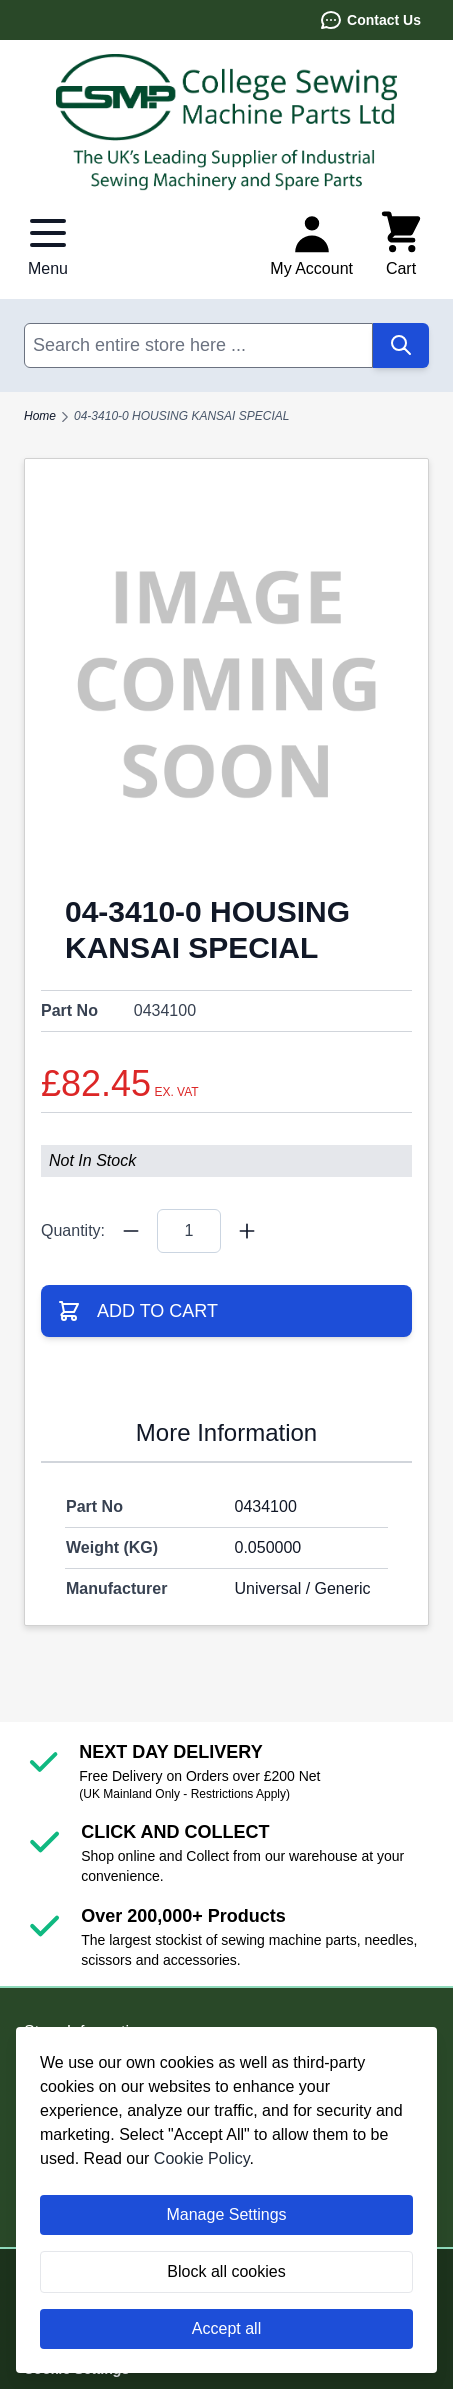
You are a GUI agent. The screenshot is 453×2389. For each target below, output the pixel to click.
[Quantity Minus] (131, 1231)
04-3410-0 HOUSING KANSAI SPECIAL (181, 416)
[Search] (401, 345)
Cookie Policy (202, 2158)
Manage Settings (226, 2214)
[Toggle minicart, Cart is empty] (401, 245)
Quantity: (73, 1230)
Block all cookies (226, 2271)
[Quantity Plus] (247, 1231)
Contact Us (370, 20)
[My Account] (311, 245)
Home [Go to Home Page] (40, 416)
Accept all (226, 2328)
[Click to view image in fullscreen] (226, 684)
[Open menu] (48, 245)
